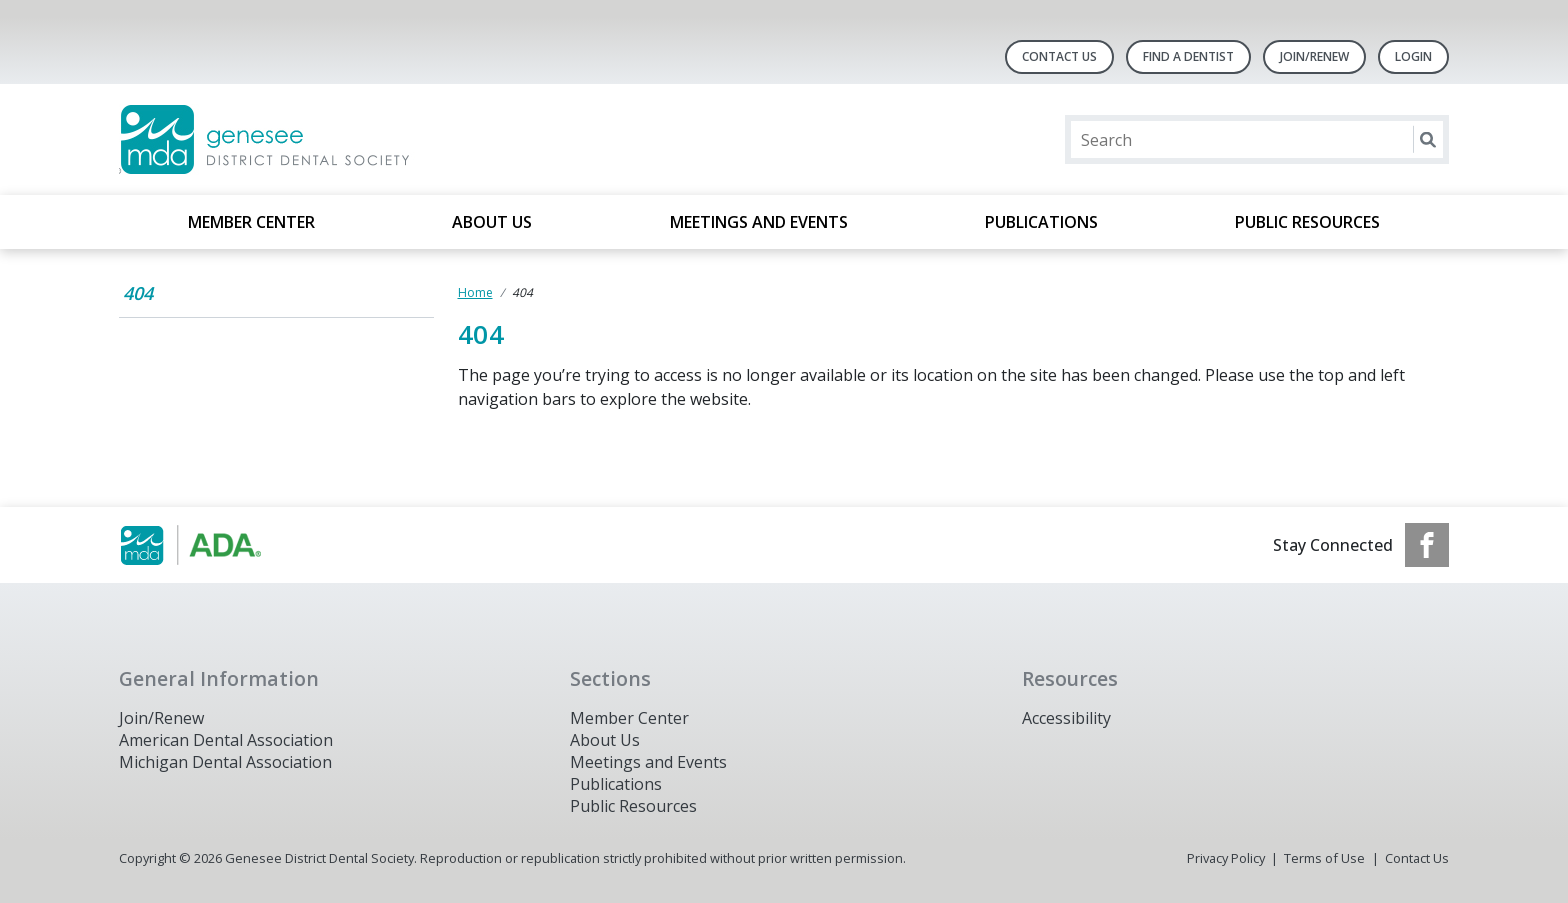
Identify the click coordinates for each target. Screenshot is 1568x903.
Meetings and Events (759, 222)
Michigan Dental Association (225, 762)
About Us (492, 222)
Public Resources (1307, 222)
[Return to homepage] (377, 139)
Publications (1041, 222)
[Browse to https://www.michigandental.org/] (220, 545)
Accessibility (1066, 718)
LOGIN (1413, 56)
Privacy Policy (1226, 858)
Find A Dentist (1188, 56)
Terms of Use (1324, 858)
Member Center (251, 222)
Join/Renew (1314, 56)
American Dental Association (226, 740)
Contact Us (1059, 56)
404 (138, 293)
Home (475, 292)
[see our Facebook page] (1427, 545)
